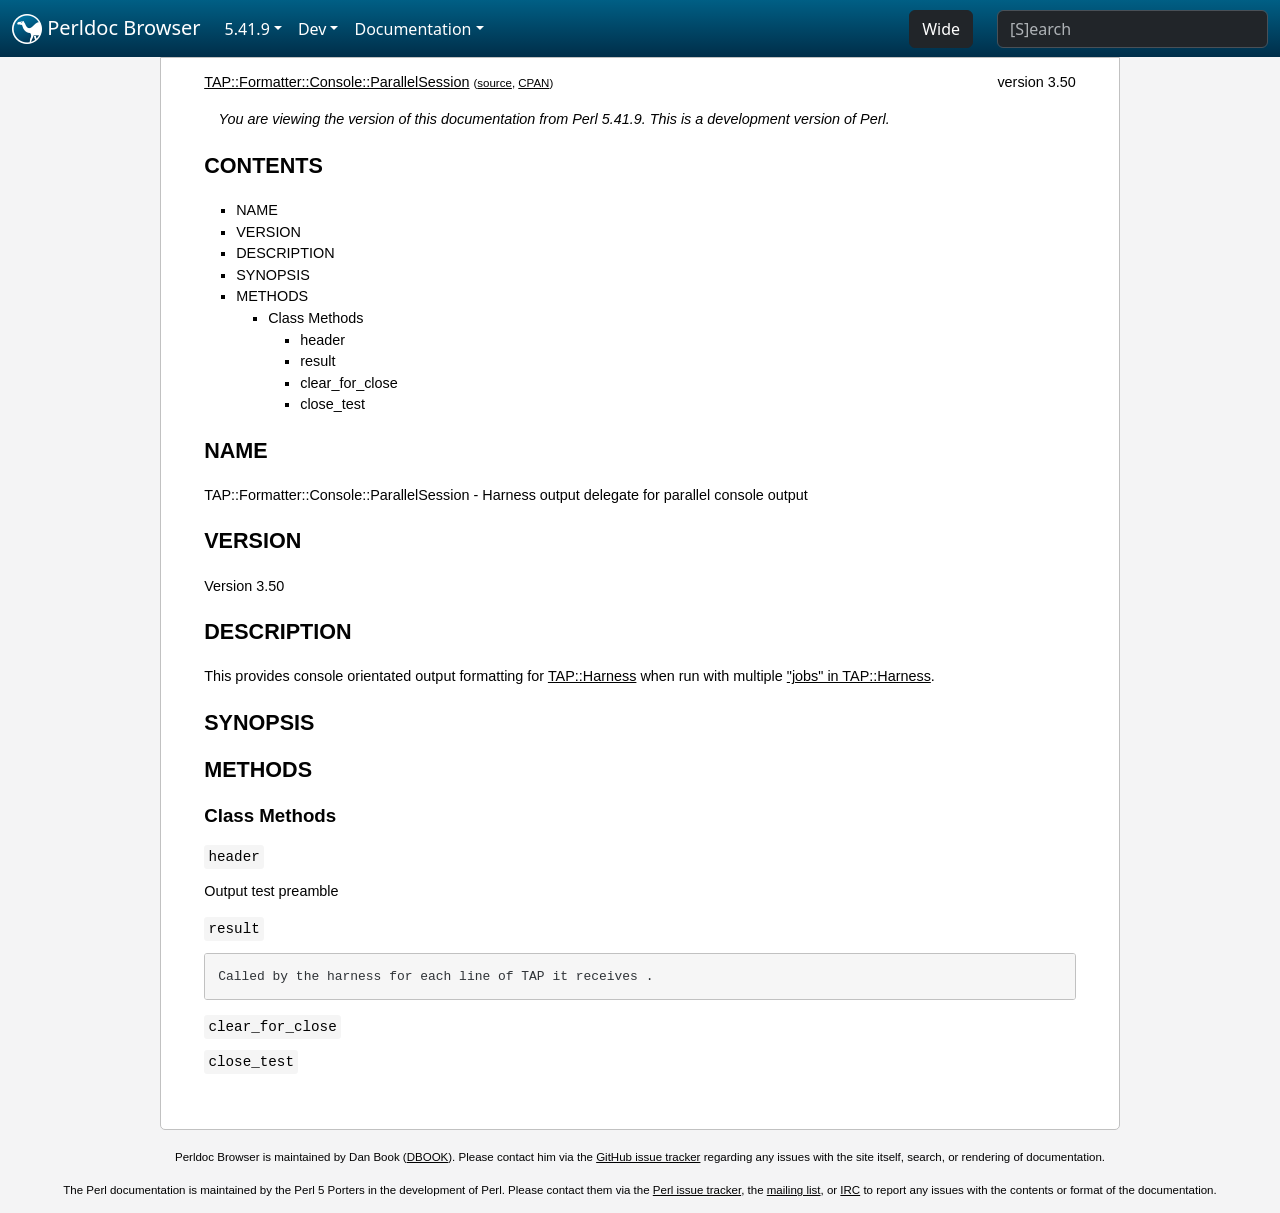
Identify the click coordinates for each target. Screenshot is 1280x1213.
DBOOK (428, 1157)
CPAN (533, 83)
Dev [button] (312, 29)
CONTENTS (263, 165)
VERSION (268, 232)
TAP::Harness (592, 676)
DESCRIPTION (285, 253)
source (494, 83)
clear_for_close (349, 383)
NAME (257, 210)
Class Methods (315, 318)
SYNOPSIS (273, 275)
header (322, 340)
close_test (332, 404)
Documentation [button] (412, 29)
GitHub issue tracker (648, 1157)
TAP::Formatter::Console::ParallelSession (336, 82)
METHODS (272, 296)
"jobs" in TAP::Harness (859, 676)
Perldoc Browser (106, 29)
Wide (941, 29)
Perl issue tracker (697, 1190)
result (317, 361)
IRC (850, 1190)
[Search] (1132, 29)
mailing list (794, 1190)
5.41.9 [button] (247, 29)
